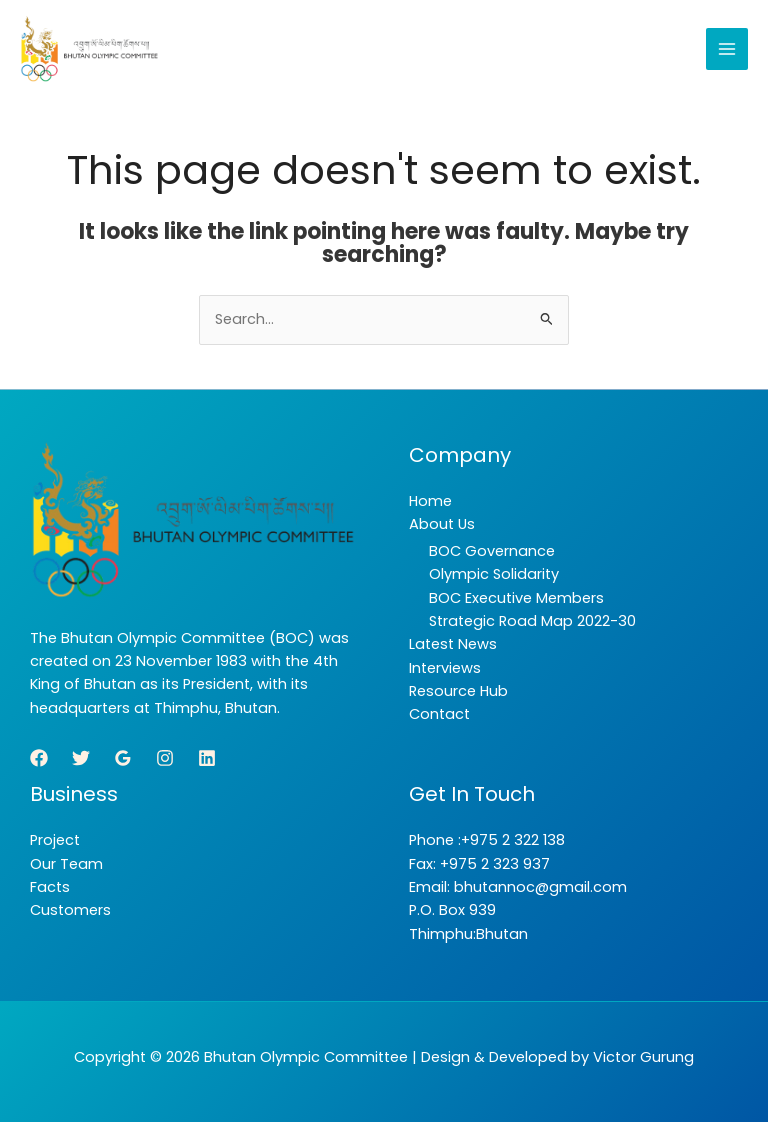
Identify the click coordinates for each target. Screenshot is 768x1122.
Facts (50, 887)
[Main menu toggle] (727, 49)
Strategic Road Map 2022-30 (532, 621)
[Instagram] (165, 758)
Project (55, 840)
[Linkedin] (207, 758)
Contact (439, 714)
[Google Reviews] (123, 758)
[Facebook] (39, 758)
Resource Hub (458, 691)
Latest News (453, 644)
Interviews (445, 668)
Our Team (66, 864)
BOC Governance (492, 551)
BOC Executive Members (516, 598)
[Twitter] (81, 758)
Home (430, 501)
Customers (70, 910)
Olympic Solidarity (494, 574)
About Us (442, 524)
